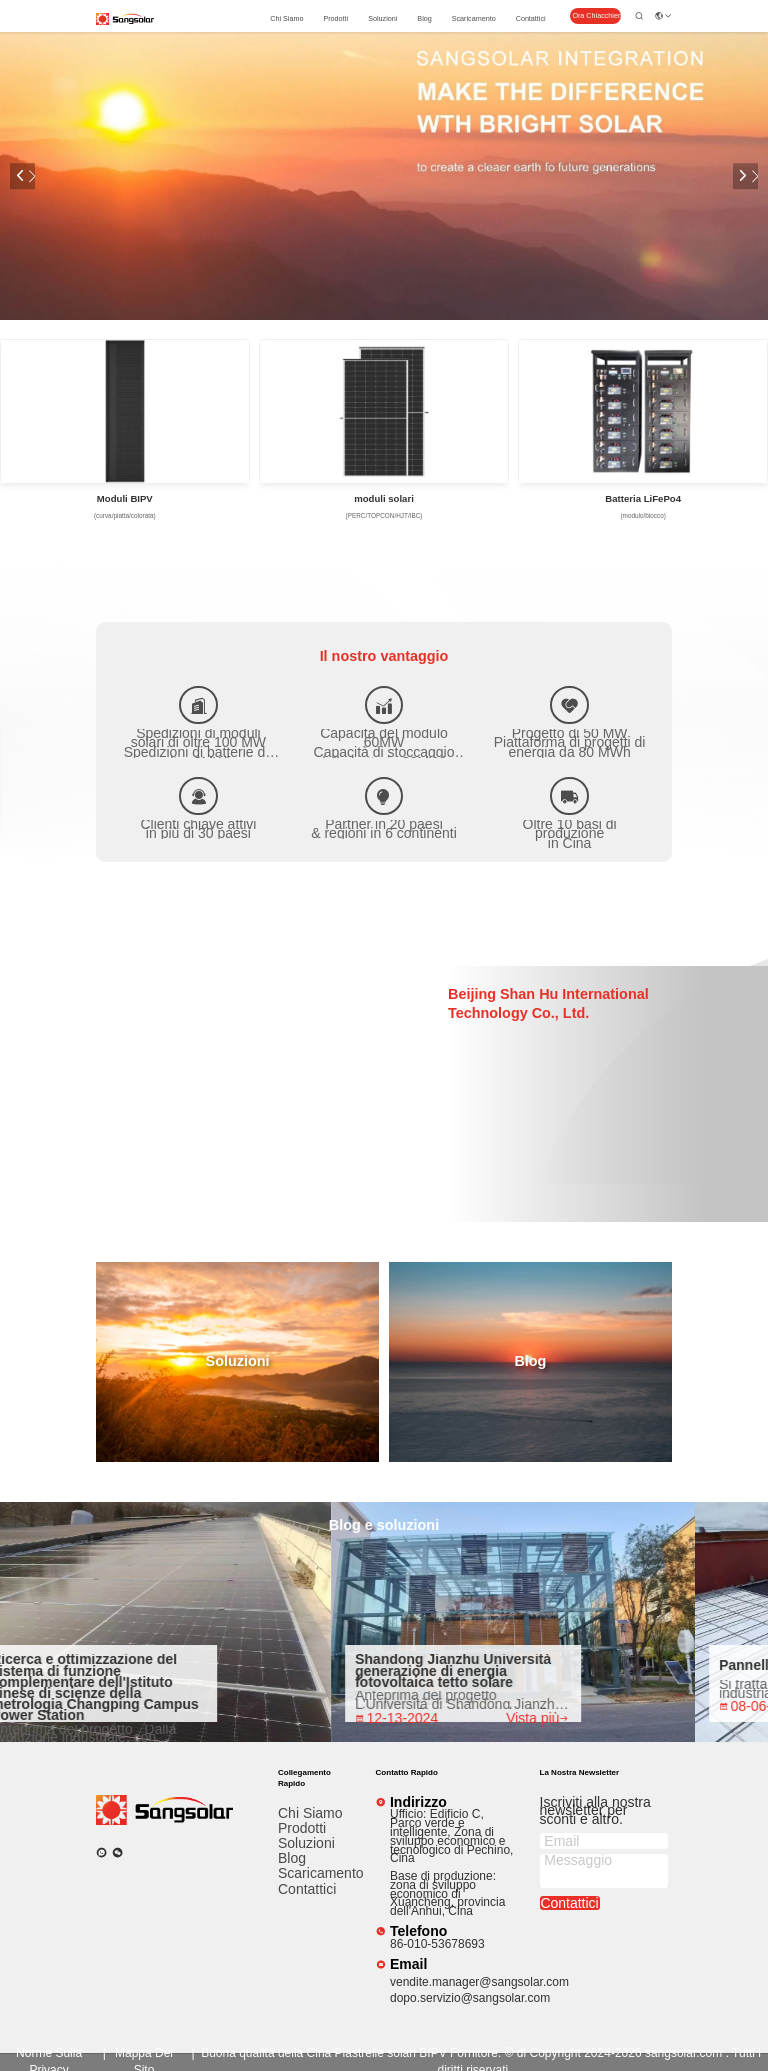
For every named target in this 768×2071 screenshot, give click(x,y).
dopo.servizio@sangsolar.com (470, 1998)
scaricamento (474, 18)
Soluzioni (382, 18)
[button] (23, 176)
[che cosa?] (101, 1852)
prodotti (335, 18)
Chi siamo (286, 18)
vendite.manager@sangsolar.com (479, 1982)
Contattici (531, 18)
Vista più (544, 1719)
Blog (424, 18)
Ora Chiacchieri (597, 15)
